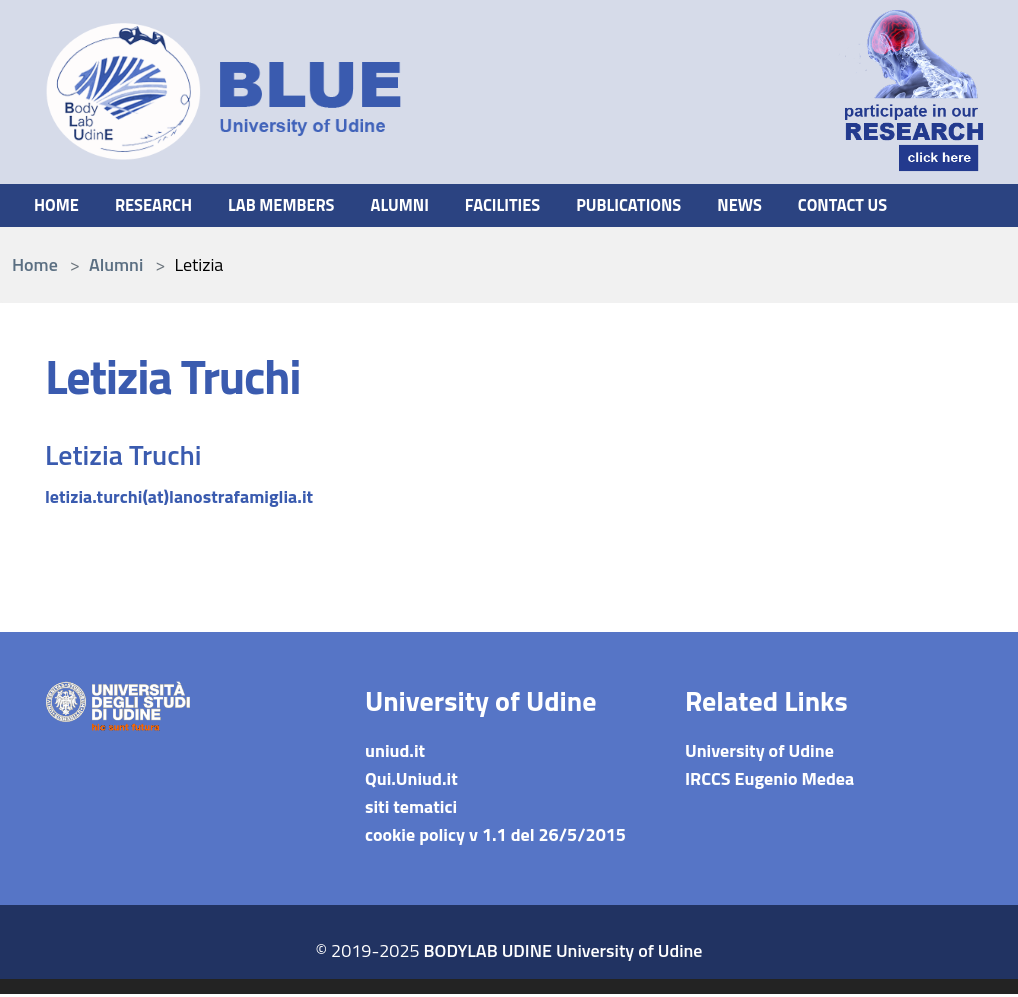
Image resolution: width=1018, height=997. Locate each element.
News (788, 206)
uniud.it (395, 753)
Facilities (534, 206)
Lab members (298, 206)
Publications (670, 206)
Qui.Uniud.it (411, 781)
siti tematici (411, 809)
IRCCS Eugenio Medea (769, 781)
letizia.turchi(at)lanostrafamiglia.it (179, 499)
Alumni (425, 206)
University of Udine (759, 753)
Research (161, 206)
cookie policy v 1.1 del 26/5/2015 (495, 837)
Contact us (898, 206)
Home (58, 206)
